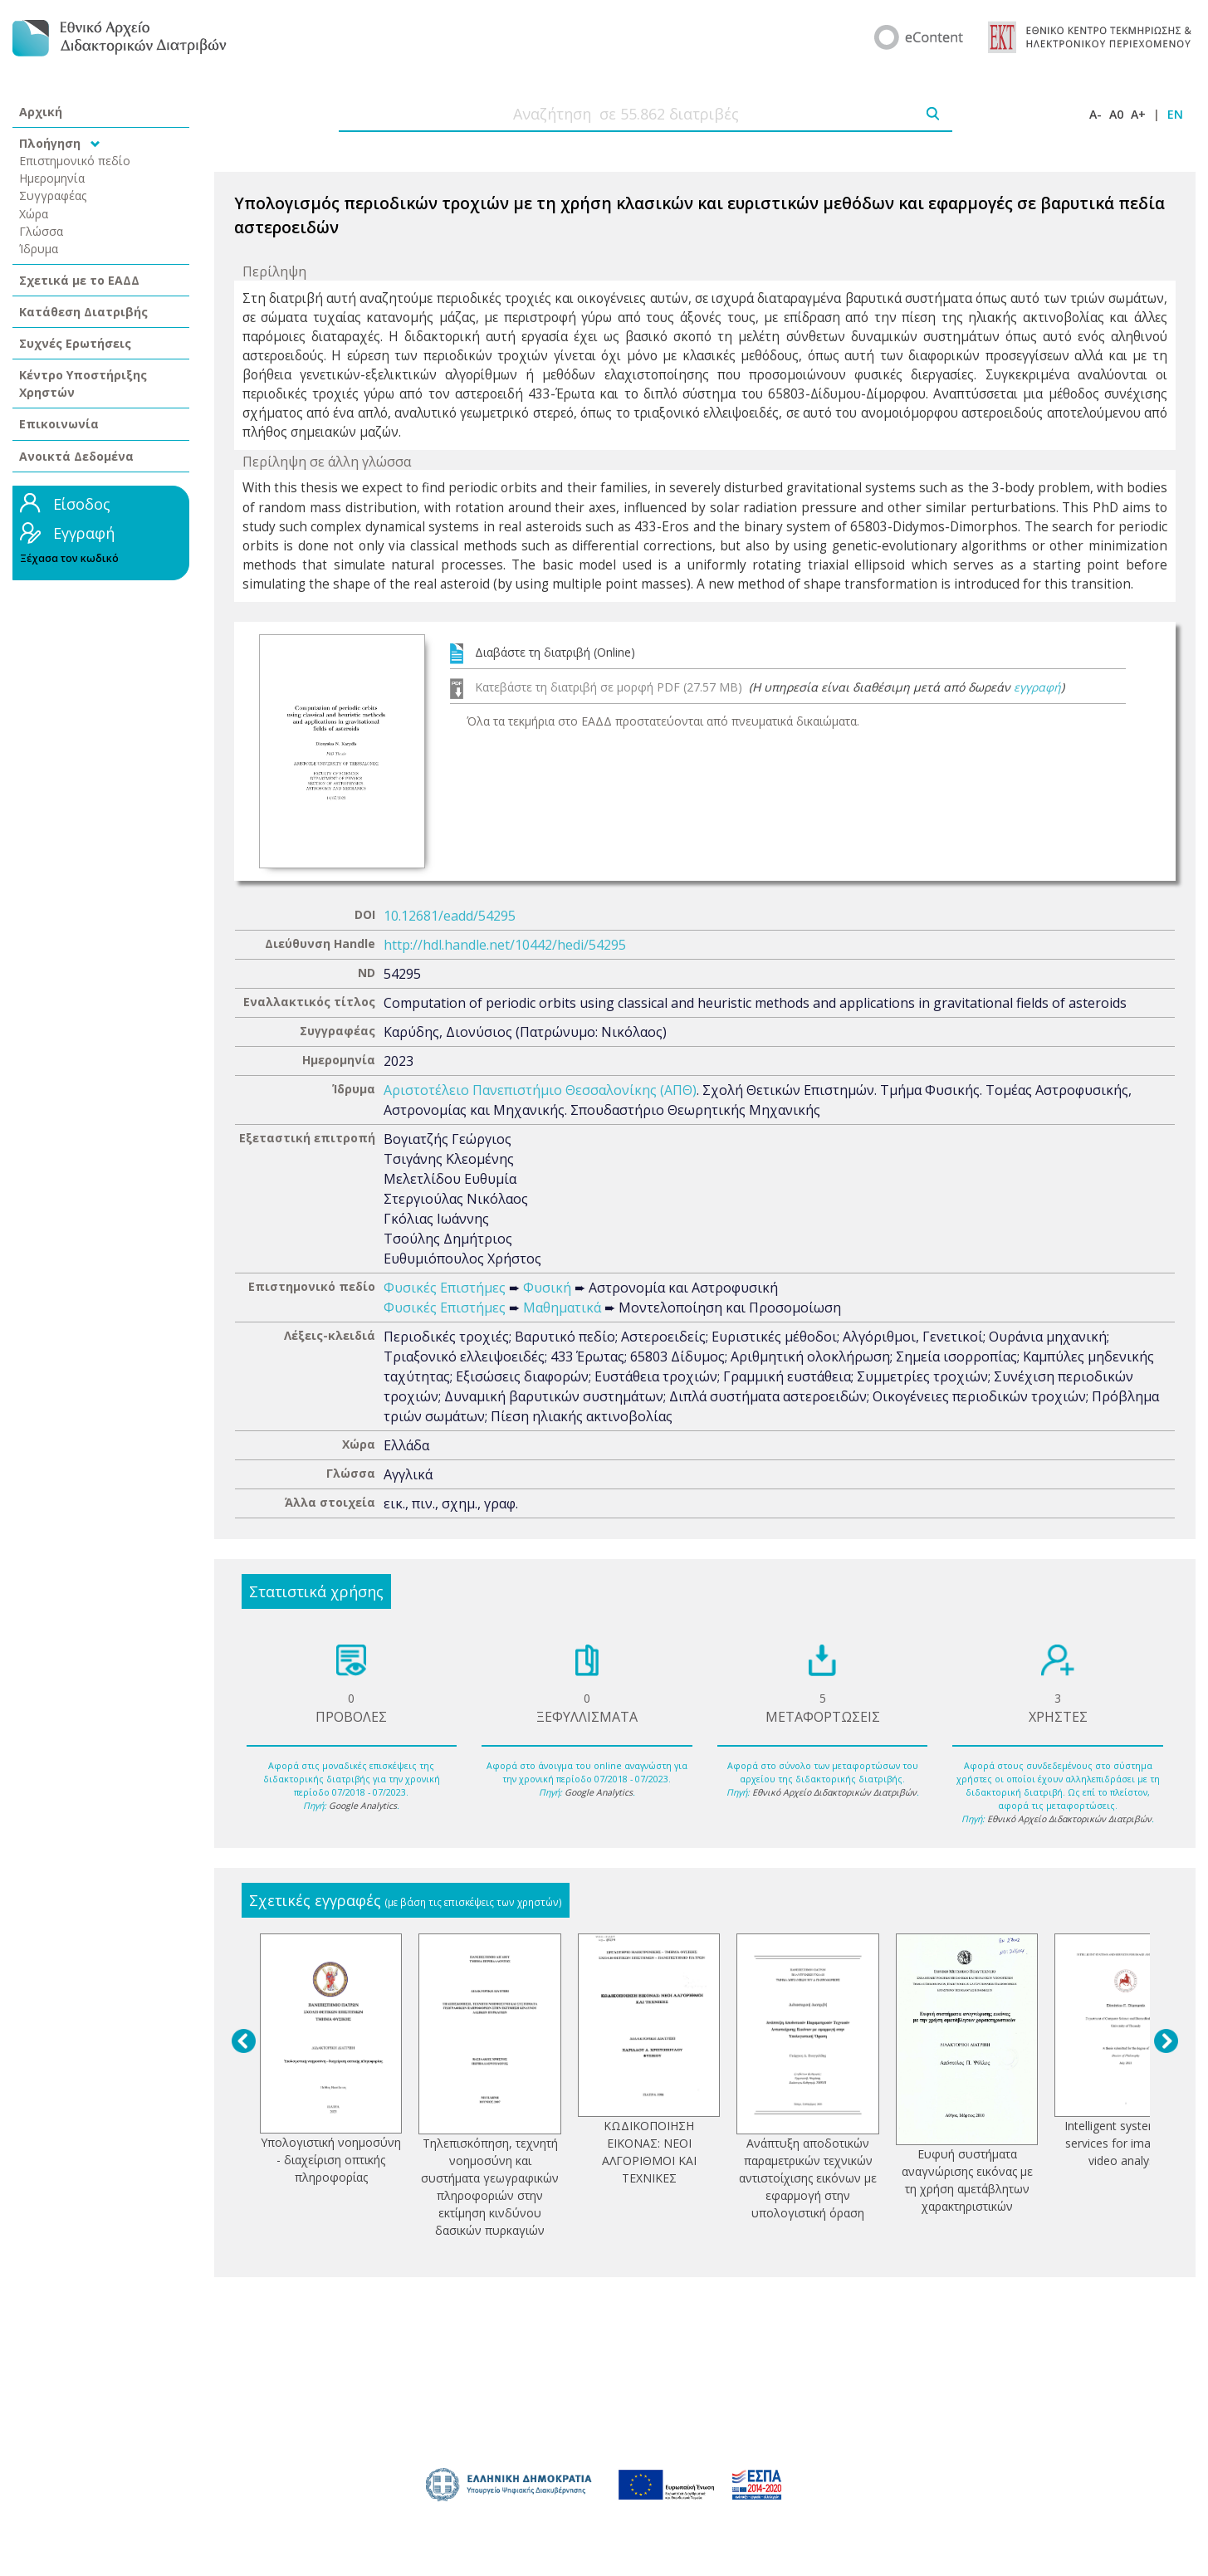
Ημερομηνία (52, 178)
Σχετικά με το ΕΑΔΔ (79, 280)
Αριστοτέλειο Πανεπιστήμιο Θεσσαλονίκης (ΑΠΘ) (540, 1090)
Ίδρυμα (38, 249)
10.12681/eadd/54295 (450, 916)
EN (1175, 114)
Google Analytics (363, 1805)
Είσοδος (81, 504)
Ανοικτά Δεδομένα (76, 456)
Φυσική (547, 1287)
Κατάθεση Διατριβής (83, 312)
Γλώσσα (41, 231)
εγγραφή (1037, 687)
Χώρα (33, 214)
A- (1095, 114)
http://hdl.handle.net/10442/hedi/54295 (505, 945)
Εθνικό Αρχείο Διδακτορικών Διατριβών (834, 1792)
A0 (1116, 114)
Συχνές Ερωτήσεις (75, 343)
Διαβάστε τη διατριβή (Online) (555, 652)
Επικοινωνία (59, 424)
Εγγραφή (84, 533)
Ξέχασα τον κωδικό (69, 558)
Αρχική (40, 112)
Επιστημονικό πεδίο (74, 161)
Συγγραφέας (53, 195)
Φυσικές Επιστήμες (445, 1287)
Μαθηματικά (562, 1307)
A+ (1138, 114)
